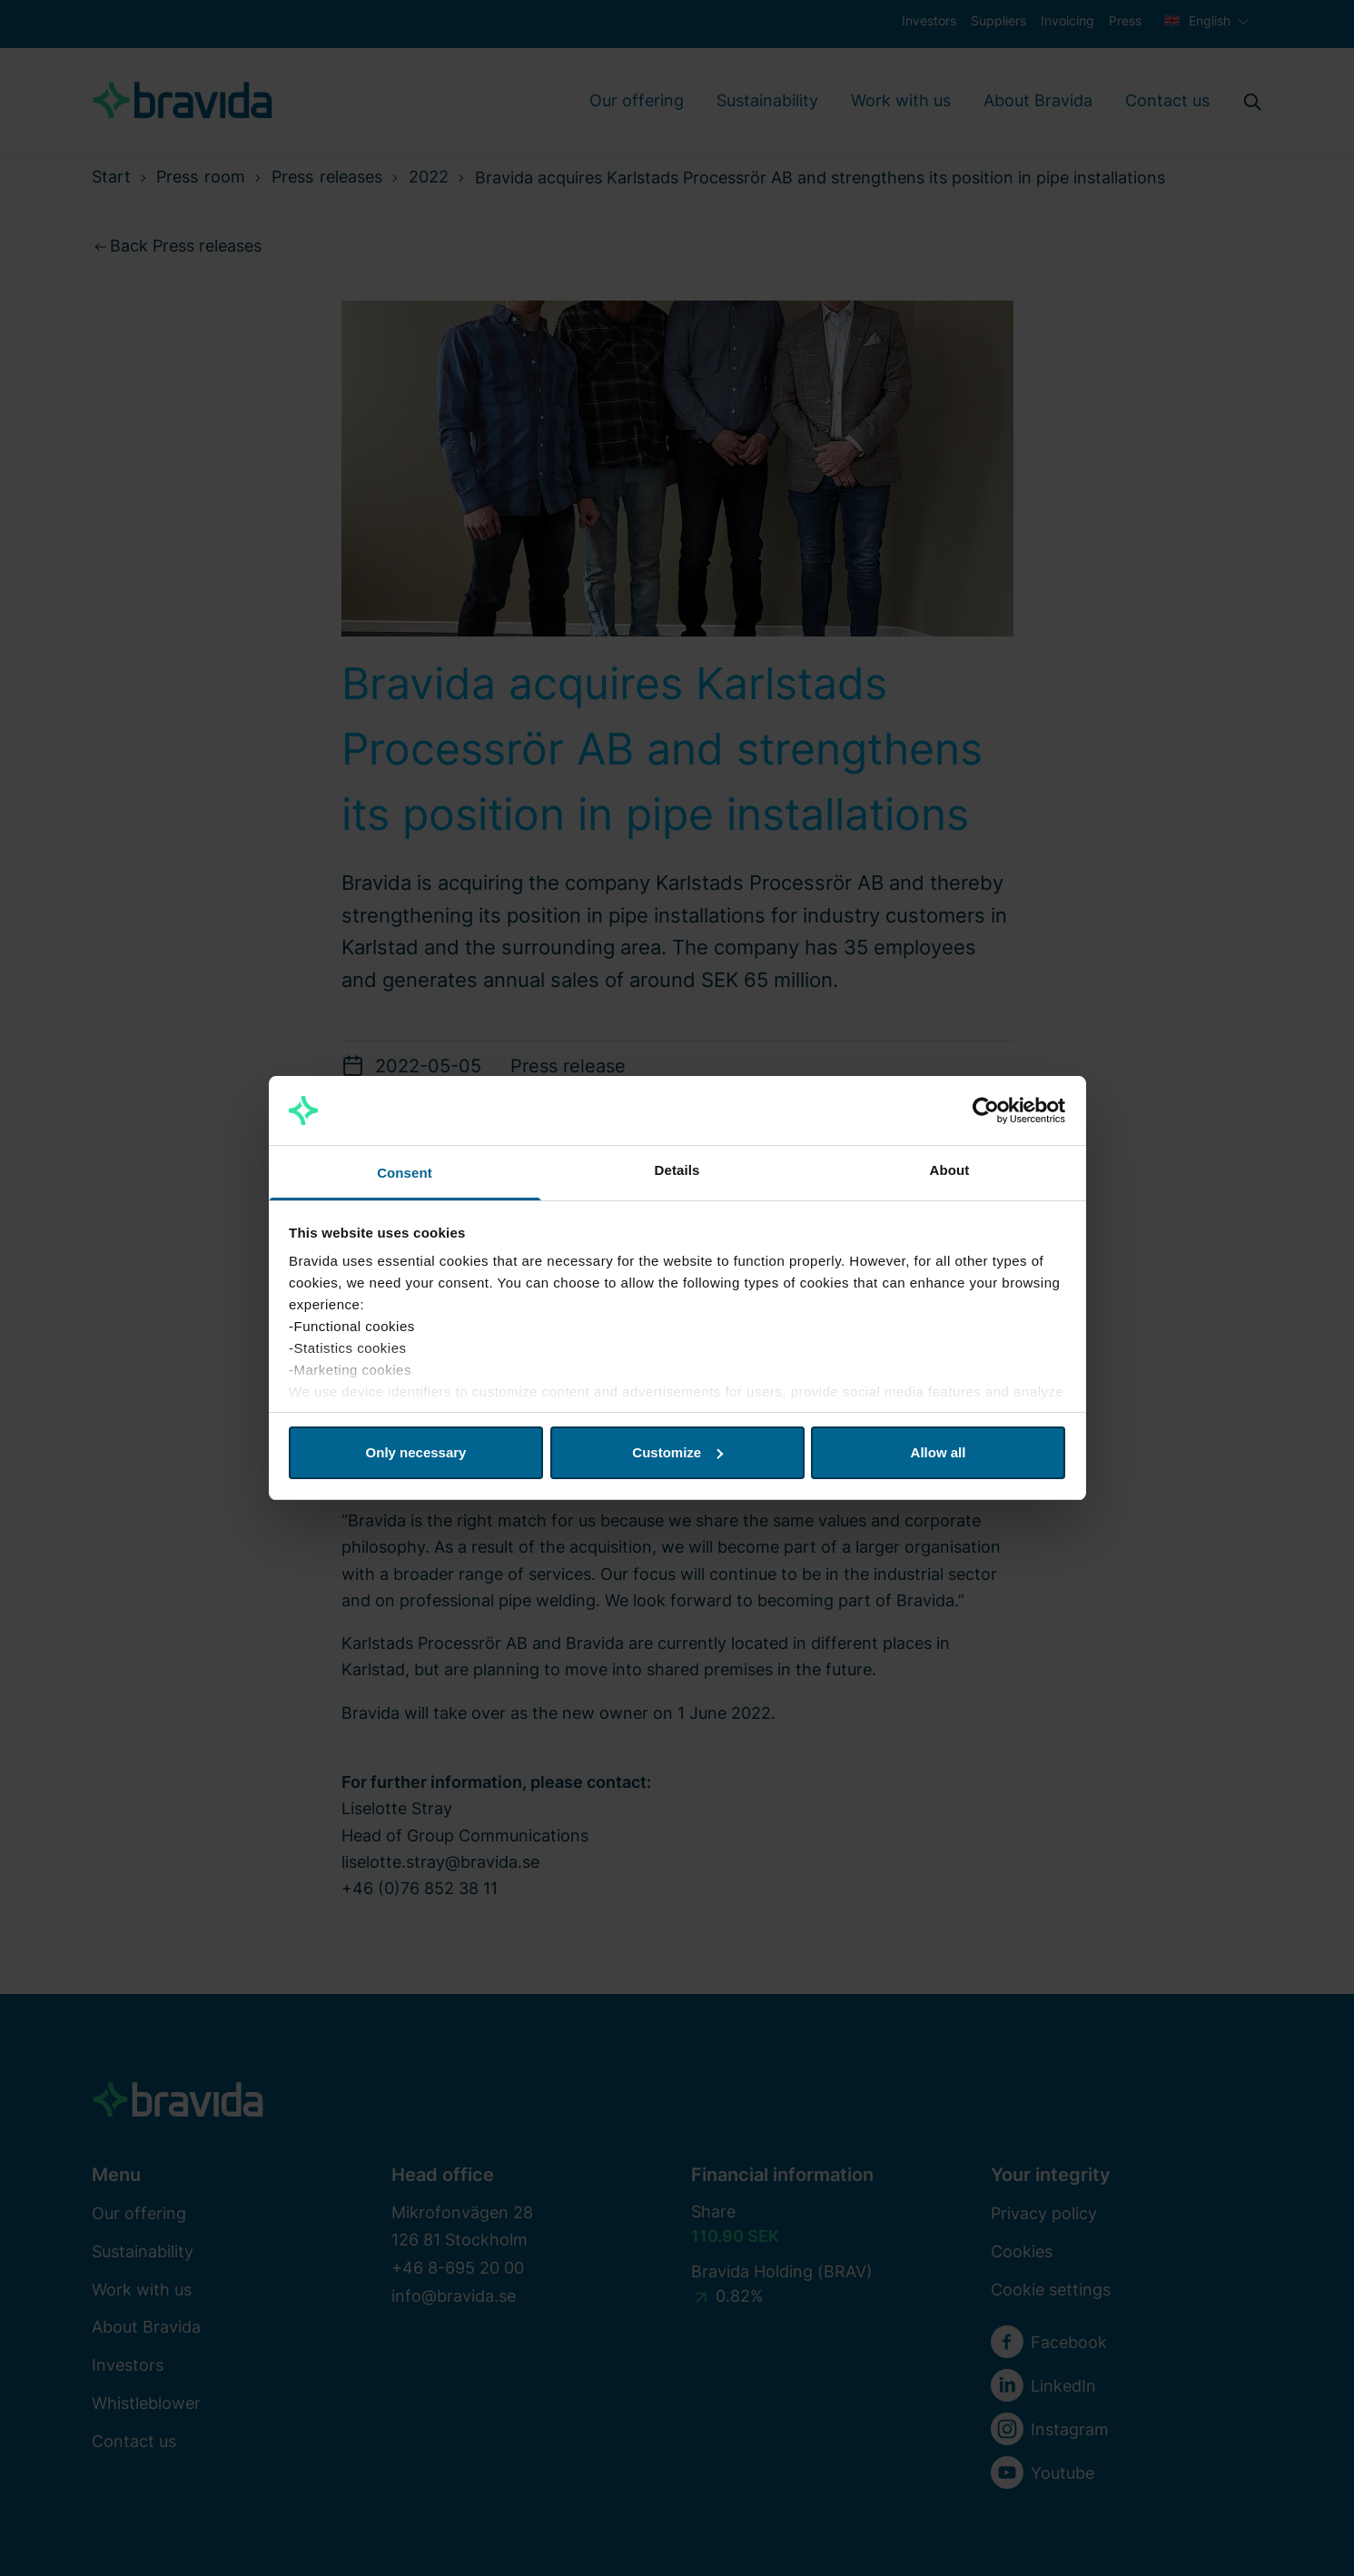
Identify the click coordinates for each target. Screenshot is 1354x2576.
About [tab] (950, 1170)
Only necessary (416, 1452)
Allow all (938, 1452)
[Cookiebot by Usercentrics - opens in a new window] (985, 1110)
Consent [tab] (404, 1172)
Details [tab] (677, 1170)
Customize (677, 1452)
